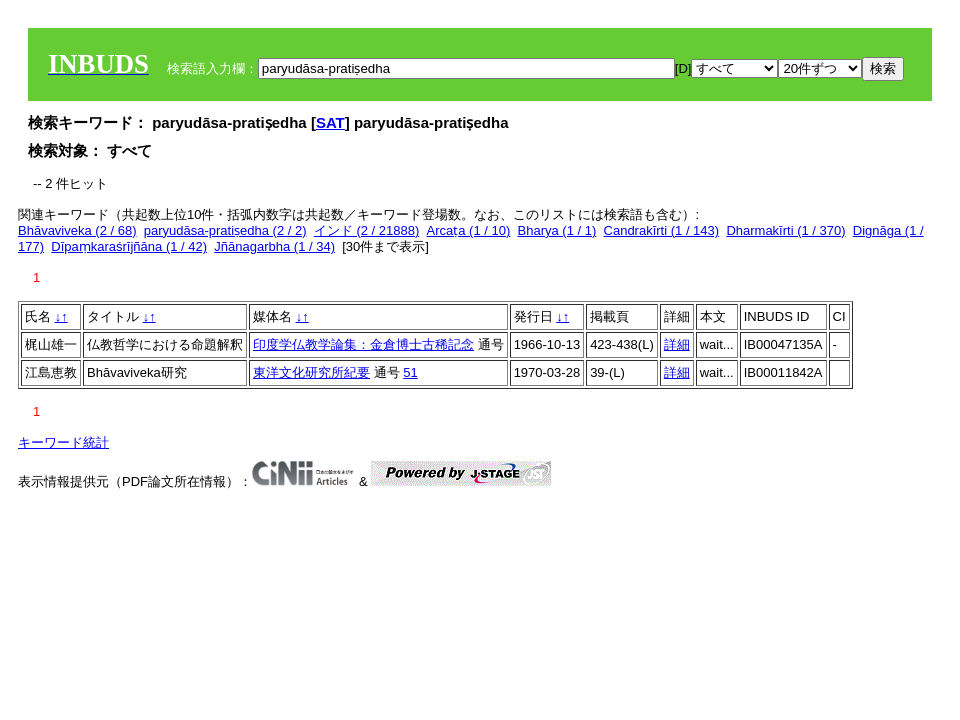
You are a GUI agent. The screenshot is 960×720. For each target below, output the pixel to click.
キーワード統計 (63, 442)
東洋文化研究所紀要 (311, 372)
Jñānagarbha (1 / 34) (274, 246)
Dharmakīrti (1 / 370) (785, 230)
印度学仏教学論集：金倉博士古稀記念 (363, 344)
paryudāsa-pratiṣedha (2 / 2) (225, 230)
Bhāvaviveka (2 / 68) (77, 230)
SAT (330, 122)
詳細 (677, 344)
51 (410, 372)
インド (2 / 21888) (367, 230)
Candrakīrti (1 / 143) (662, 230)
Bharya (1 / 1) (557, 230)
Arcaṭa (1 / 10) (469, 230)
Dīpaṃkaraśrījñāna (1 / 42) (129, 246)
